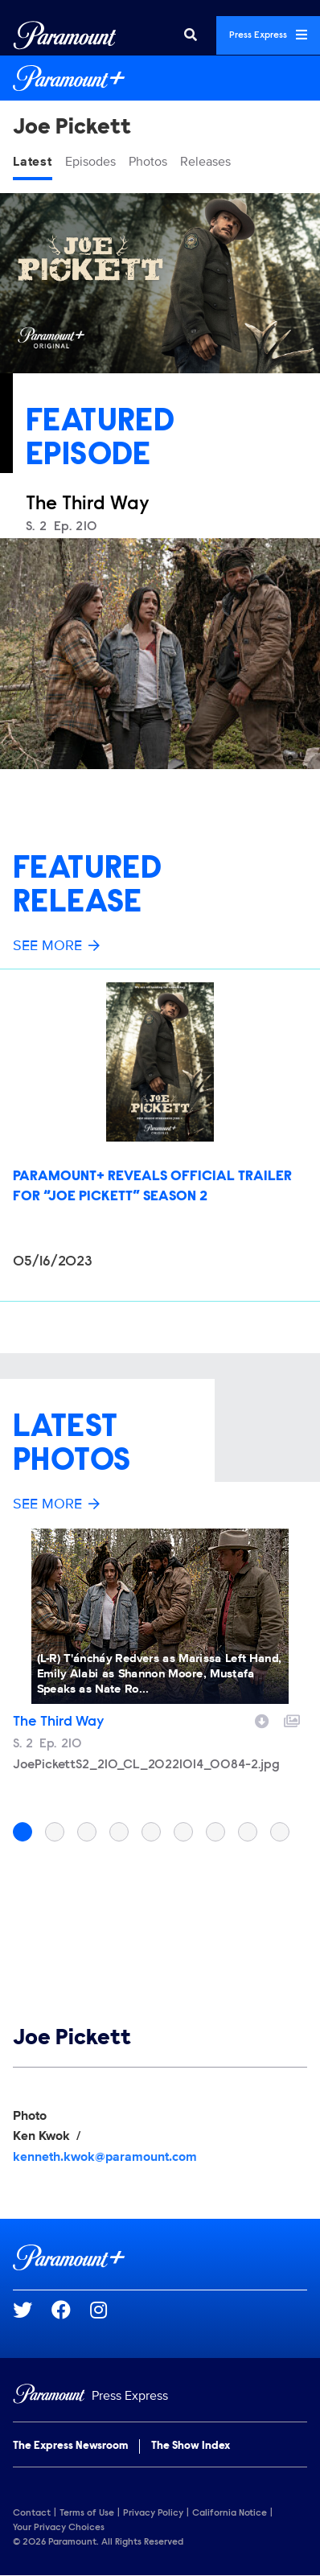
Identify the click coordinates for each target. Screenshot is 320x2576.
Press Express (268, 34)
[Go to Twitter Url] (32, 2309)
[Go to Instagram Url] (108, 2309)
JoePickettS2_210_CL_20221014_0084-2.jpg (146, 1765)
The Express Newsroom (70, 2446)
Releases (205, 162)
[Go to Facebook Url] (70, 2309)
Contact (32, 2513)
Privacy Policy (153, 2513)
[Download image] (262, 1719)
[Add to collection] (292, 1719)
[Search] (190, 35)
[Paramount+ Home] (160, 78)
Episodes (90, 162)
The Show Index (190, 2446)
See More (56, 945)
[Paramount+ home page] (160, 2257)
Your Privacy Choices (59, 2528)
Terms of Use (86, 2513)
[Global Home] (65, 35)
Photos (148, 162)
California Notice (229, 2513)
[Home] (160, 2396)
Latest (32, 162)
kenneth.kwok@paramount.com (105, 2157)
